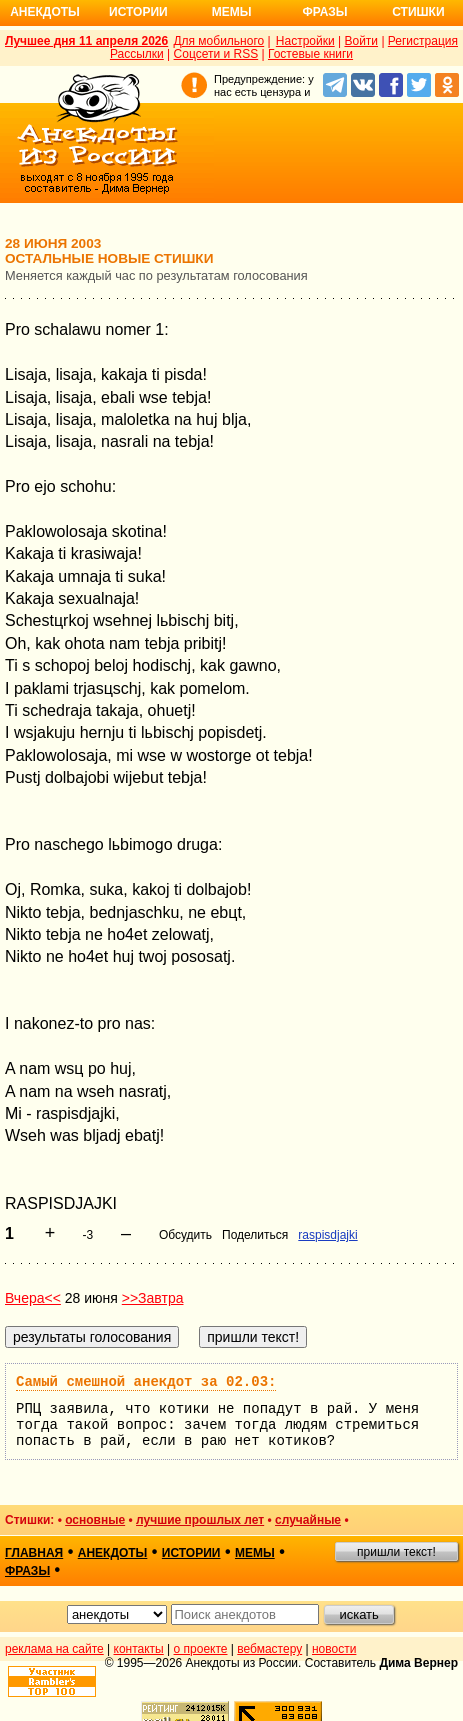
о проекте (201, 1649)
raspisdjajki (327, 1235)
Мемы (232, 12)
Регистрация (423, 41)
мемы (255, 1553)
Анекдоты (45, 12)
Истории (138, 12)
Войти (361, 41)
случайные (308, 1520)
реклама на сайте (54, 1649)
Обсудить (185, 1235)
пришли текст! (396, 1552)
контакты (139, 1649)
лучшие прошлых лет (200, 1520)
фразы (27, 1571)
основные (95, 1520)
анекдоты (113, 1553)
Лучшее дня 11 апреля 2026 (86, 41)
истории (191, 1553)
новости (334, 1649)
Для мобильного (218, 41)
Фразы (324, 12)
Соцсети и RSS (216, 54)
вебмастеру (269, 1649)
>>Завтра (153, 1298)
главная (34, 1553)
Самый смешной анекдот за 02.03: (146, 1382)
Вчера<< (33, 1298)
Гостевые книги (310, 54)
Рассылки (137, 54)
